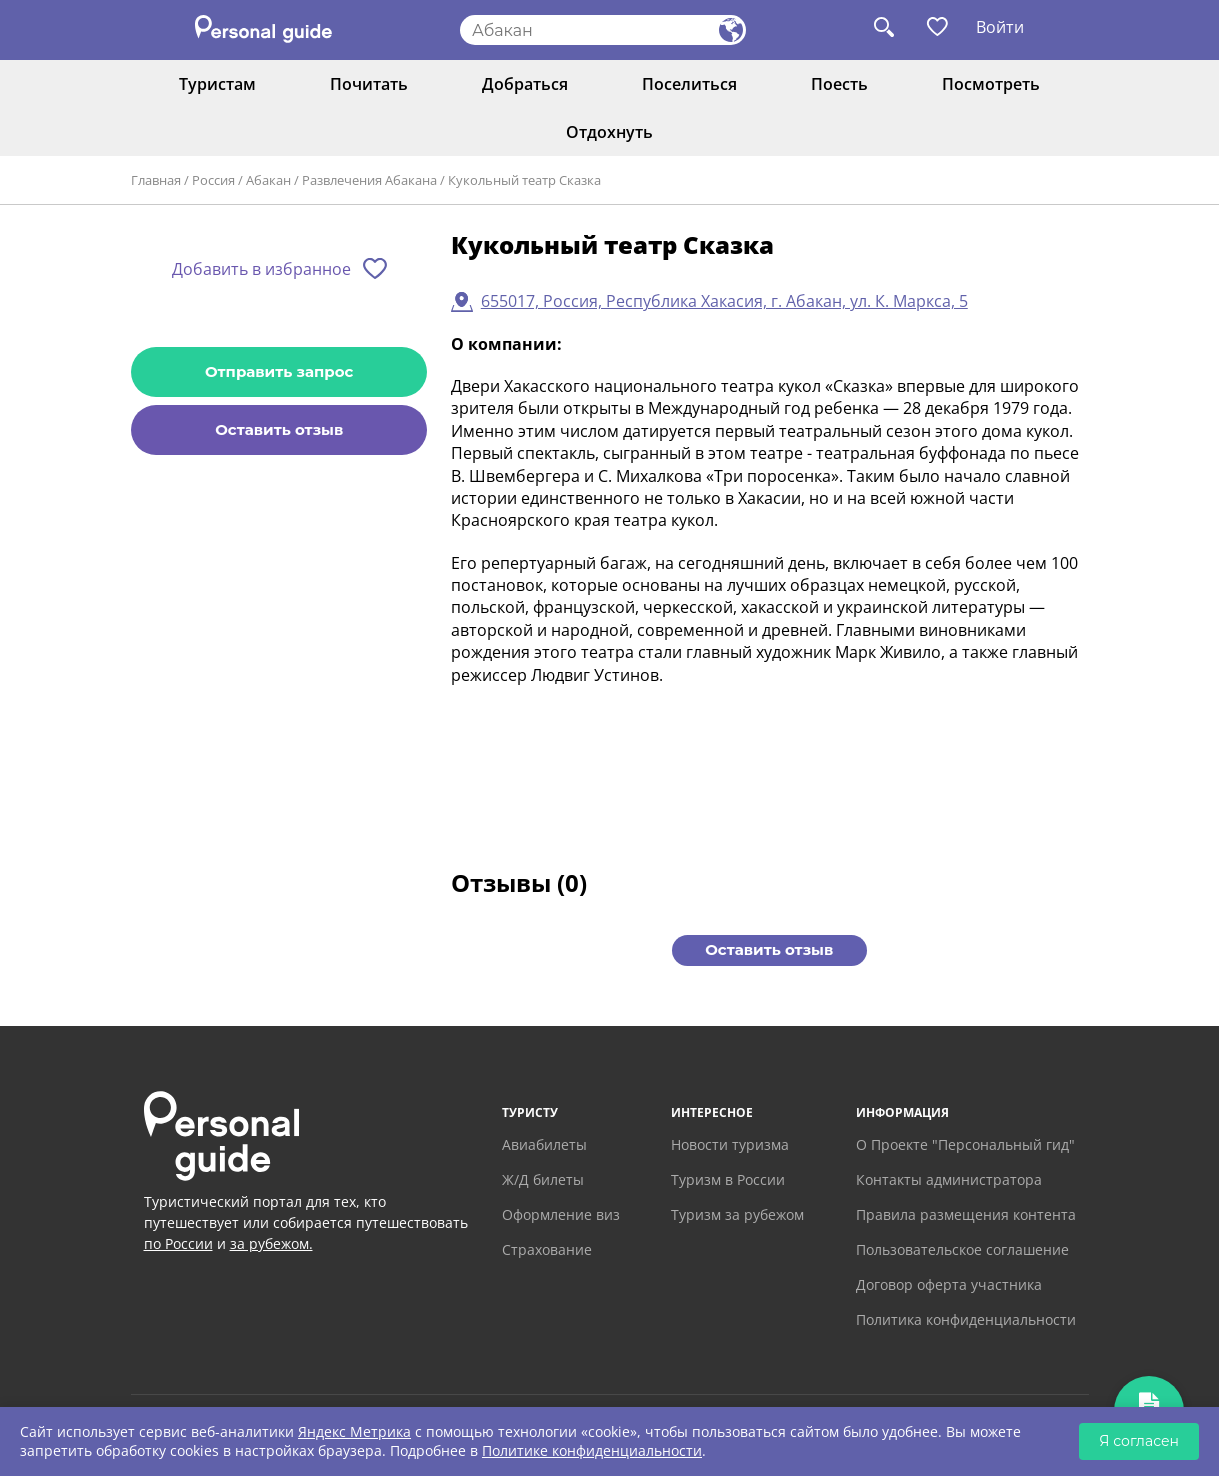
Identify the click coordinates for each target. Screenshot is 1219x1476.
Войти (1000, 27)
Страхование (547, 1249)
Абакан (268, 180)
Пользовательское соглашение (962, 1249)
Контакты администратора (949, 1179)
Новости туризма (730, 1144)
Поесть (839, 84)
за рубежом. (271, 1243)
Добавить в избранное (261, 269)
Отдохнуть (609, 132)
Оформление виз (561, 1214)
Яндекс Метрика (354, 1431)
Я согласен (1139, 1441)
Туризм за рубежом (737, 1214)
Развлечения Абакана (369, 180)
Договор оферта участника (949, 1284)
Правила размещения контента (966, 1214)
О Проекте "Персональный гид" (965, 1144)
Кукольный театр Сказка (524, 180)
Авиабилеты (544, 1144)
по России (178, 1243)
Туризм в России (728, 1179)
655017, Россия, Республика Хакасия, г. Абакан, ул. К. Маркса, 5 (724, 301)
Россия (213, 180)
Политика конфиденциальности (966, 1319)
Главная (156, 180)
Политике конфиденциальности (592, 1450)
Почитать (369, 84)
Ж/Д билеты (543, 1179)
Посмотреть (991, 84)
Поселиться (689, 84)
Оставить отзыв (279, 429)
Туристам (217, 84)
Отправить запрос (279, 371)
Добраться (525, 84)
